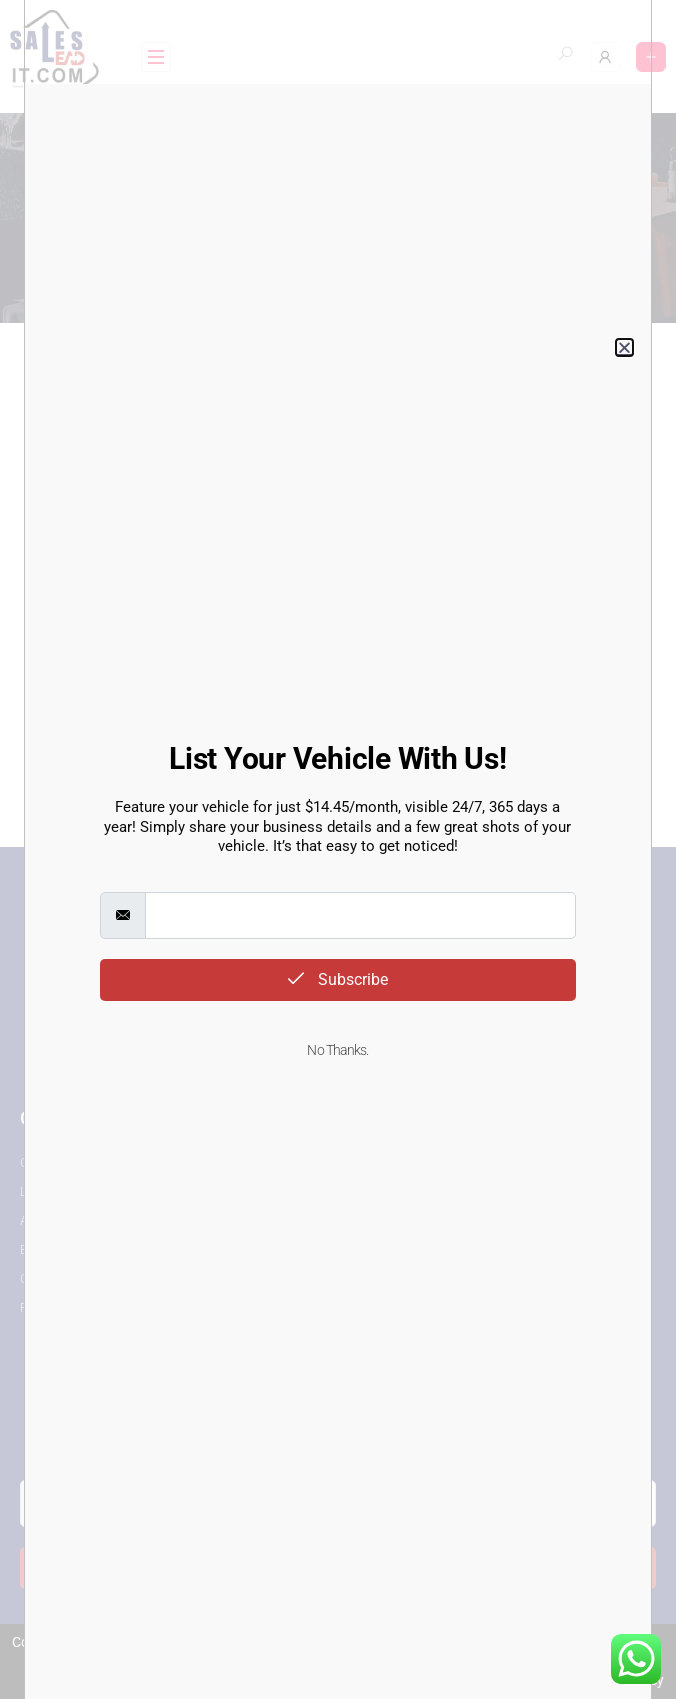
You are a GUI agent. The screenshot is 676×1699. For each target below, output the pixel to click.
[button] (624, 347)
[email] (360, 915)
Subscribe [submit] (338, 979)
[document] (338, 849)
